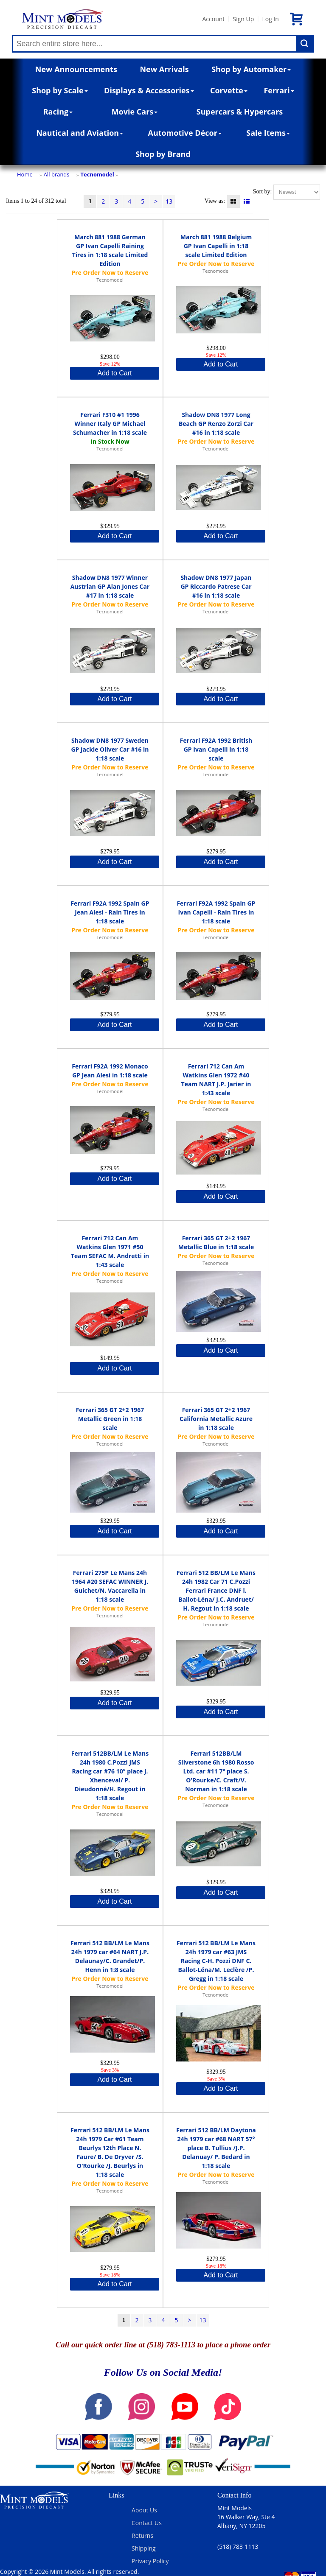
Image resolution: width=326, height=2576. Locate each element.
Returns (142, 2535)
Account (213, 19)
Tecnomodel (97, 174)
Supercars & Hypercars (240, 111)
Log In (270, 19)
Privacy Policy (150, 2561)
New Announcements (76, 69)
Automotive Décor (184, 133)
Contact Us (147, 2523)
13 (169, 201)
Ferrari (279, 90)
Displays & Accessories (149, 90)
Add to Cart (115, 373)
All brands (57, 174)
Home (25, 174)
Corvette (228, 90)
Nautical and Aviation (79, 133)
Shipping (144, 2548)
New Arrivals (164, 69)
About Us (144, 2510)
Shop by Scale (59, 90)
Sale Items (268, 133)
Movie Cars (135, 111)
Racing (58, 111)
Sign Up (243, 19)
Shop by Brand (163, 154)
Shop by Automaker (251, 69)
